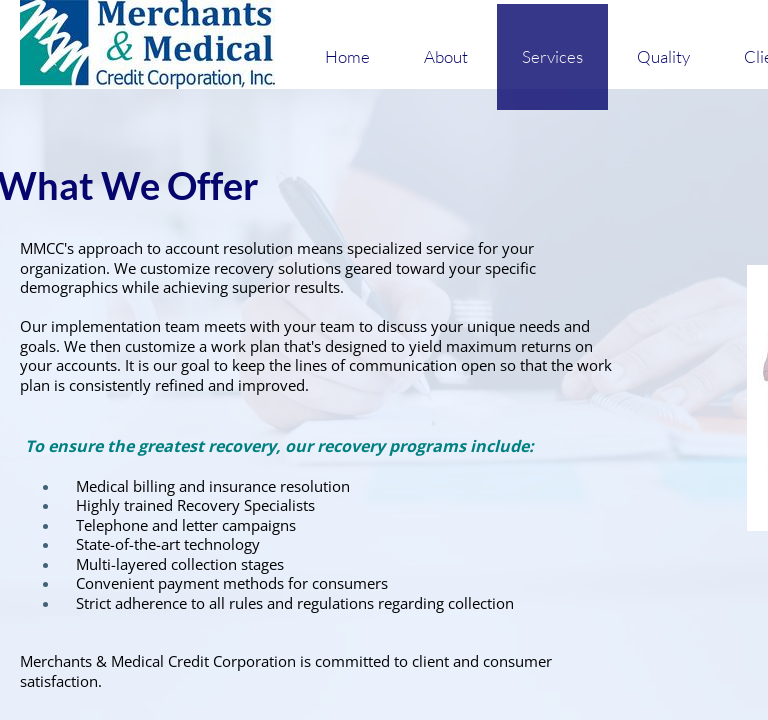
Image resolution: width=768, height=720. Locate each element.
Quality (663, 56)
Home (347, 56)
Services (552, 56)
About (446, 56)
